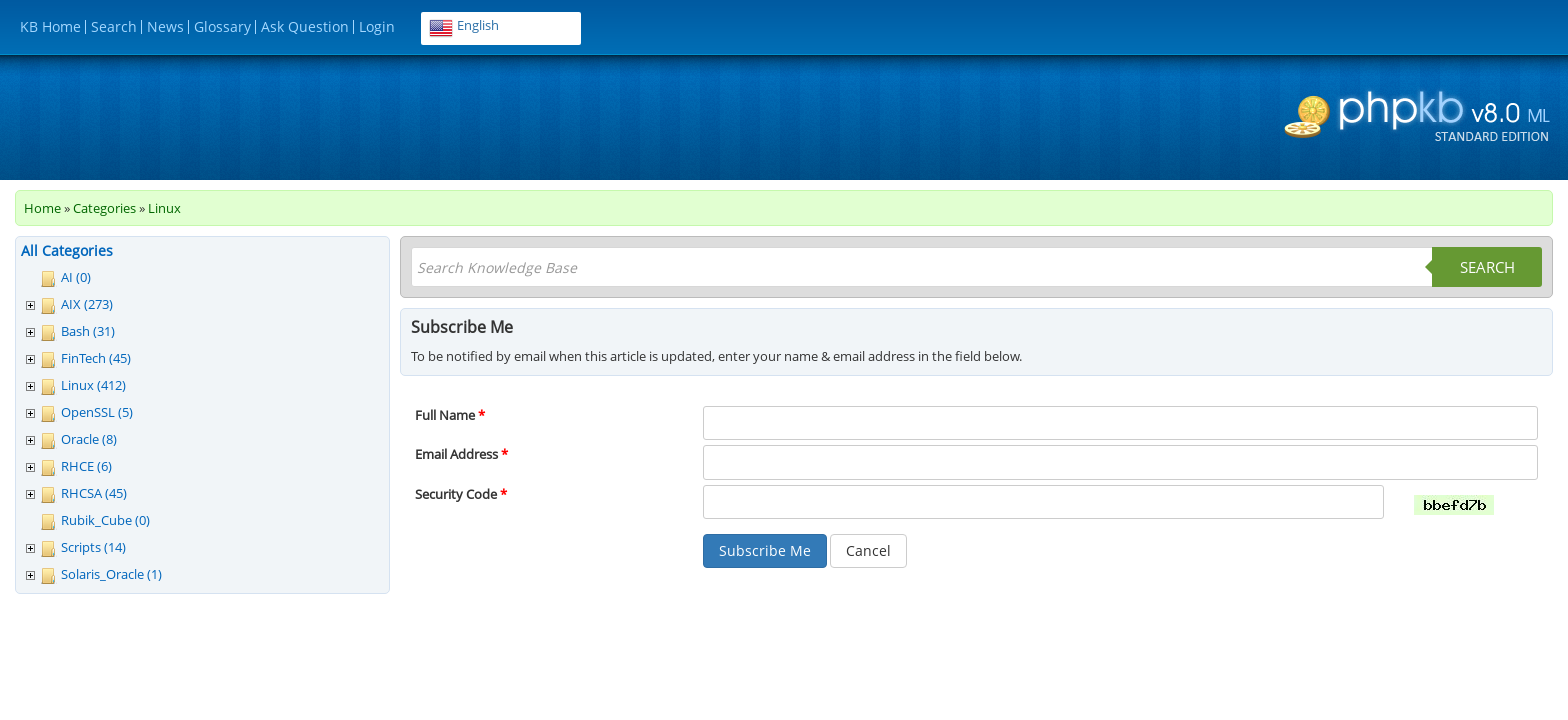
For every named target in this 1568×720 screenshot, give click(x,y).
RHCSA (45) (94, 493)
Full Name (450, 415)
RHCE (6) (86, 466)
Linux (164, 208)
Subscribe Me (765, 550)
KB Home (50, 26)
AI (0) (76, 277)
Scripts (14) (93, 547)
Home (42, 208)
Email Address (461, 454)
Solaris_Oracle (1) (111, 574)
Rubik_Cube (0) (105, 520)
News (165, 26)
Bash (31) (88, 331)
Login (377, 26)
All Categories (67, 250)
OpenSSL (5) (97, 412)
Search (114, 26)
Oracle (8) (89, 439)
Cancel (868, 550)
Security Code (461, 494)
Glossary (222, 26)
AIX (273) (87, 304)
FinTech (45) (96, 358)
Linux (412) (93, 385)
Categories (104, 208)
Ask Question (305, 26)
